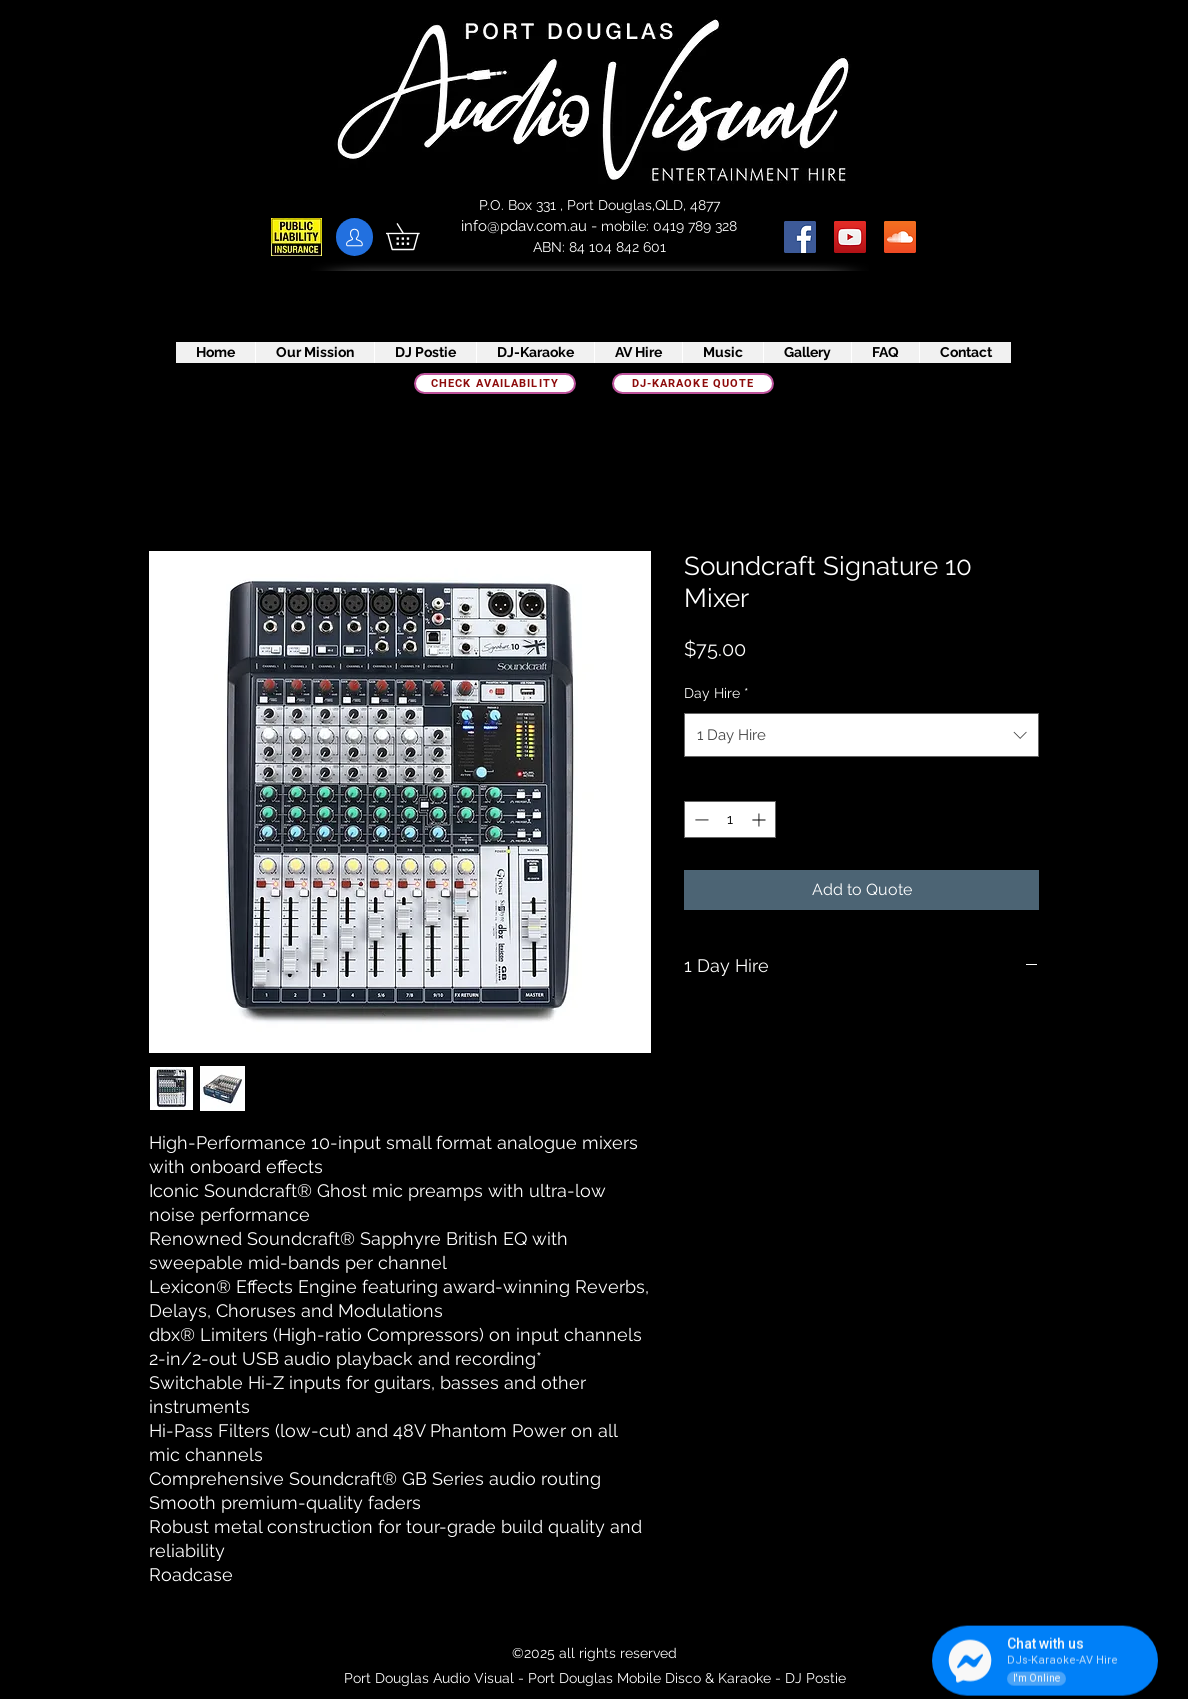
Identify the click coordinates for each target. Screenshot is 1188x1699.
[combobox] (861, 735)
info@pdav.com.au (524, 226)
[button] (415, 236)
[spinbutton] (730, 819)
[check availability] (495, 383)
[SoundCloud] (900, 237)
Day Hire (716, 693)
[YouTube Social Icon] (850, 237)
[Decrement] (699, 819)
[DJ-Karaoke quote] (693, 383)
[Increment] (760, 819)
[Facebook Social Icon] (800, 237)
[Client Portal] (354, 237)
